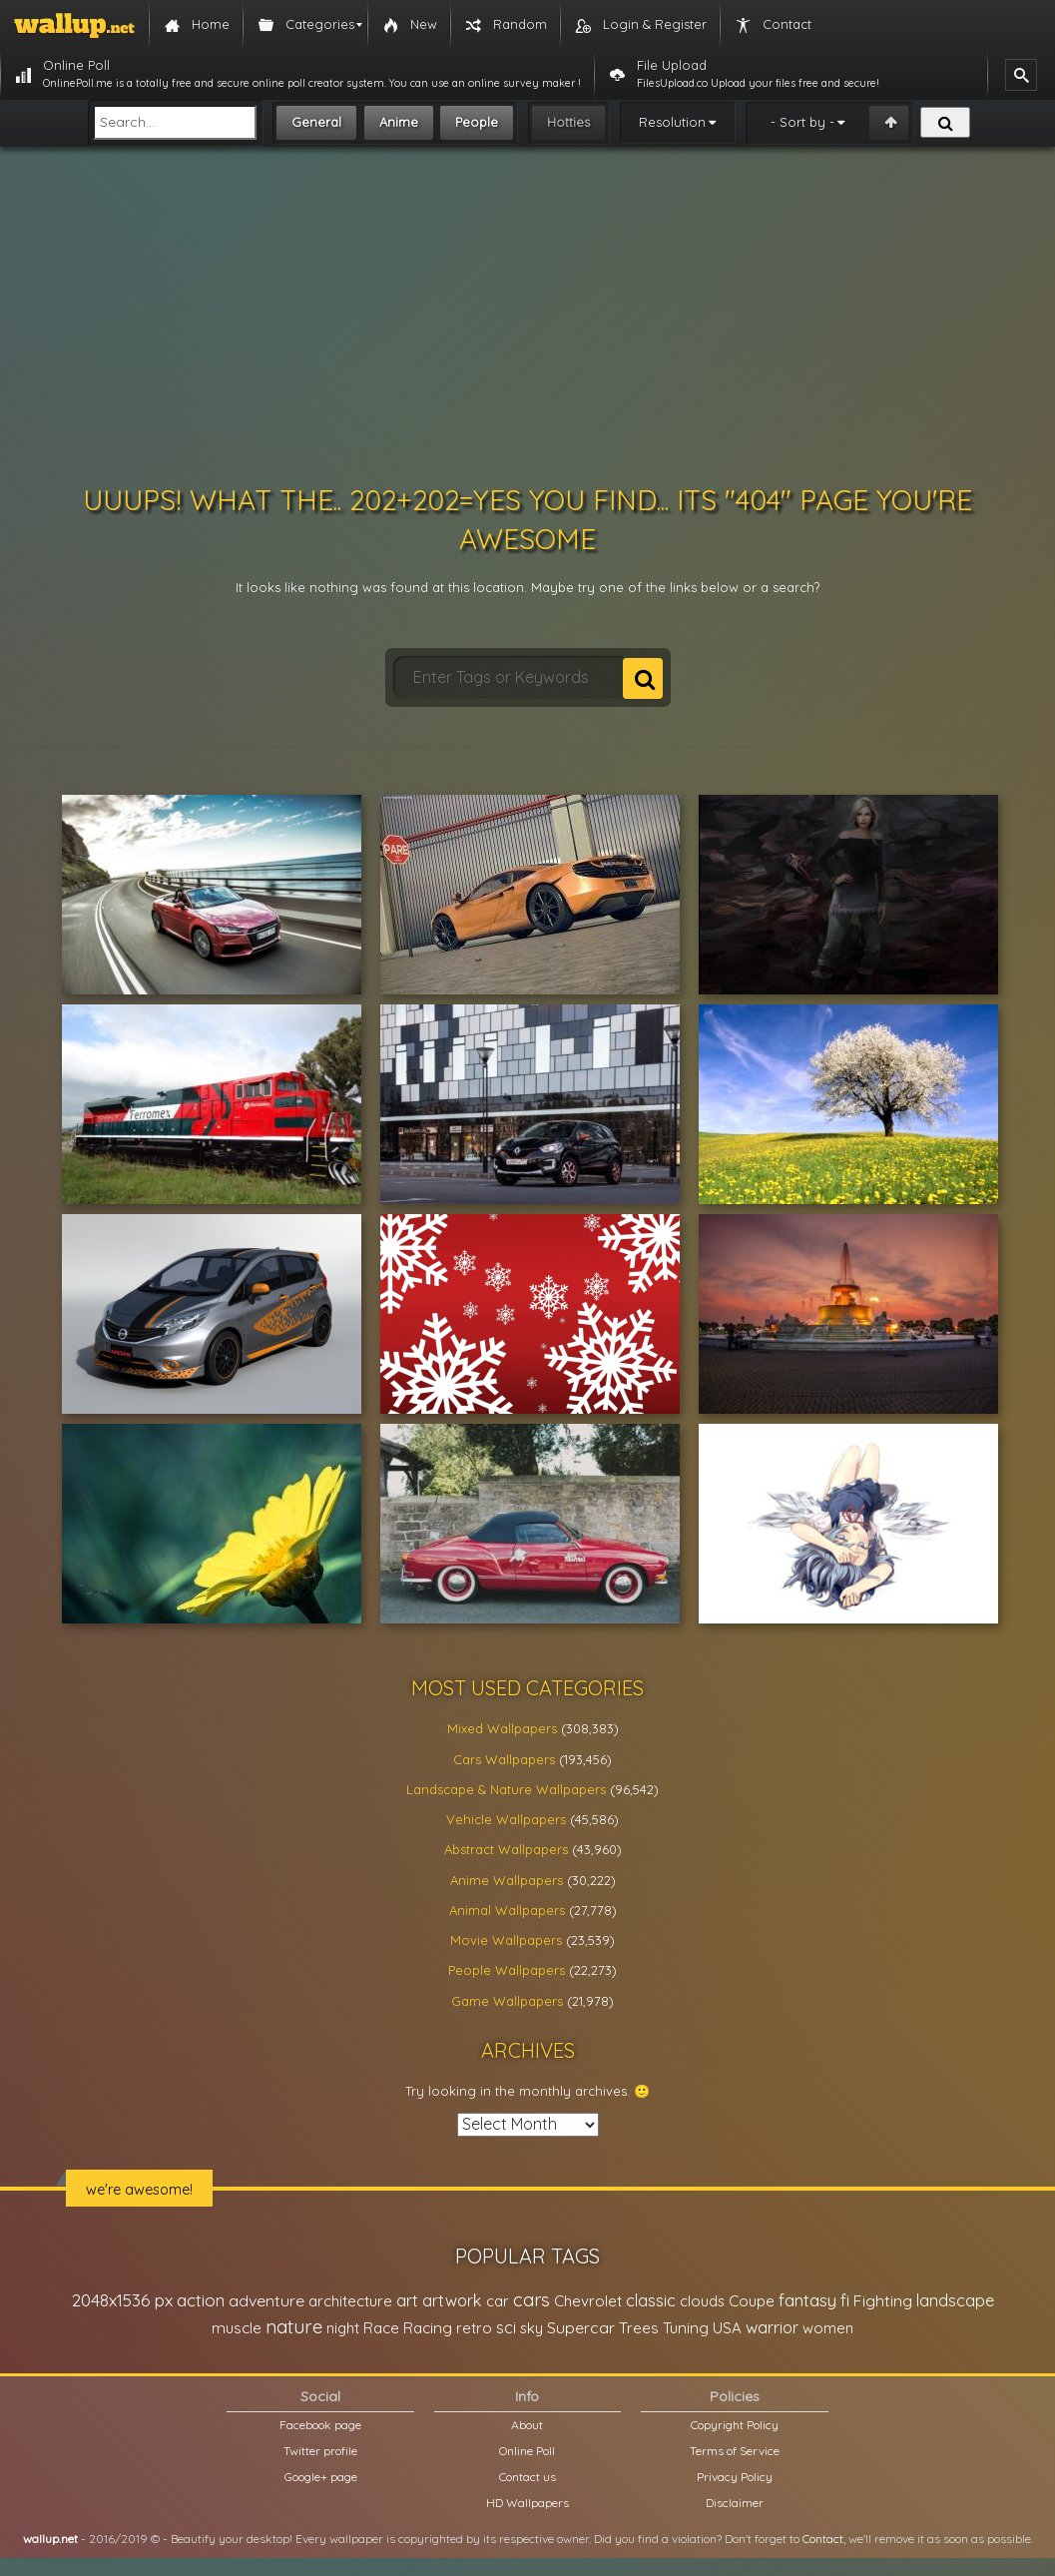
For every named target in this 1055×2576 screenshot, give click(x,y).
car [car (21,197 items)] (497, 2300)
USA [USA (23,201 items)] (727, 2327)
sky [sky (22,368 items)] (531, 2327)
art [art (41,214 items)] (407, 2299)
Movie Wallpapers (506, 1940)
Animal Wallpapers (507, 1910)
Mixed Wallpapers (502, 1728)
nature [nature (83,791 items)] (293, 2326)
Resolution (672, 122)
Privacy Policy (735, 2476)
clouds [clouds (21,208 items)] (702, 2300)
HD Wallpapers (527, 2502)
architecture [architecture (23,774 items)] (350, 2300)
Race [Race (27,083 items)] (381, 2327)
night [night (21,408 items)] (342, 2327)
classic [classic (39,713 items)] (651, 2299)
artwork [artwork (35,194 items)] (452, 2300)
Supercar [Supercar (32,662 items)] (581, 2327)
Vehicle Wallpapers (506, 1819)
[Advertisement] (528, 315)
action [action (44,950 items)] (201, 2299)
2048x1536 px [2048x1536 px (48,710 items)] (122, 2299)
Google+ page (320, 2476)
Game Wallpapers (507, 2001)
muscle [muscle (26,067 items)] (237, 2327)
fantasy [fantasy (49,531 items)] (807, 2299)
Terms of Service (735, 2450)
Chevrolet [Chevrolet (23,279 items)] (588, 2300)
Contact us (527, 2476)
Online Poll (527, 2450)
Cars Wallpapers (504, 1759)
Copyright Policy (735, 2424)
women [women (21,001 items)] (827, 2327)
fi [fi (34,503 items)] (844, 2300)
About (527, 2424)
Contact (822, 2538)
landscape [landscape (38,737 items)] (955, 2300)
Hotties (568, 122)
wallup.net (50, 2538)
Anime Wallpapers (506, 1880)
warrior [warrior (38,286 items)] (772, 2327)
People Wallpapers (506, 1970)
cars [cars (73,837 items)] (531, 2299)
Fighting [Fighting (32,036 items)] (882, 2300)
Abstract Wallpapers (506, 1849)
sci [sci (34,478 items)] (506, 2327)
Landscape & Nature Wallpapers (506, 1789)
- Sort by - (802, 122)
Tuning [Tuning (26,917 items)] (686, 2327)
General (316, 122)
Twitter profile (320, 2450)
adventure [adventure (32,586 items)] (266, 2300)
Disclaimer (735, 2502)
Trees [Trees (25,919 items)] (639, 2327)
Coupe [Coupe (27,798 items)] (752, 2300)
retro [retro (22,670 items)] (474, 2327)
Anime (398, 122)
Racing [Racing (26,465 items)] (427, 2327)
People (476, 122)
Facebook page (320, 2424)
